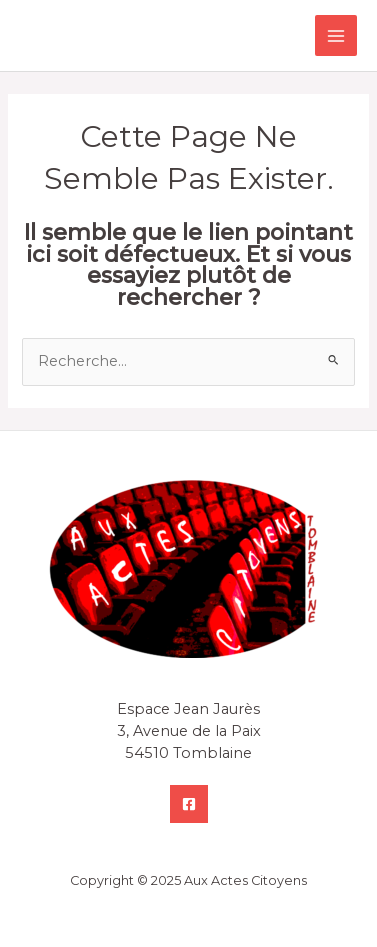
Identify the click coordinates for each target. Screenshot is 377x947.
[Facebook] (189, 804)
